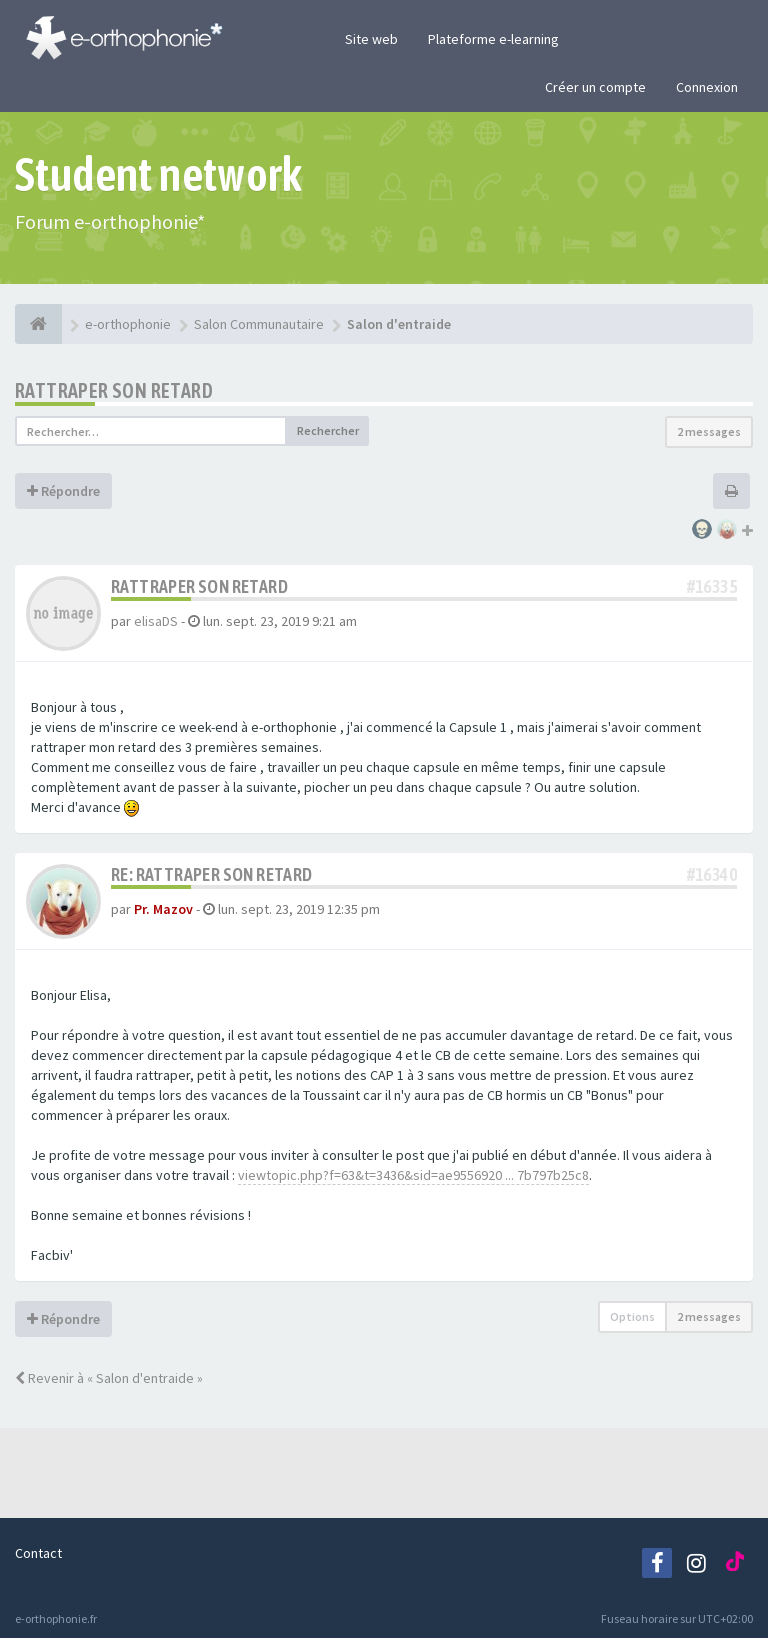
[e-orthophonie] (38, 324)
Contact (38, 1553)
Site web (371, 39)
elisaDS (156, 621)
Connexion (707, 87)
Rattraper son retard (114, 390)
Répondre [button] (63, 491)
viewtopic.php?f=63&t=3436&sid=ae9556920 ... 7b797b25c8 (413, 1175)
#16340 (712, 874)
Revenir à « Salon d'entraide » (109, 1378)
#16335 (712, 586)
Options (632, 1316)
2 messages (709, 431)
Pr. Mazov (163, 909)
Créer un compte (595, 87)
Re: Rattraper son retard (212, 874)
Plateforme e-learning (493, 39)
